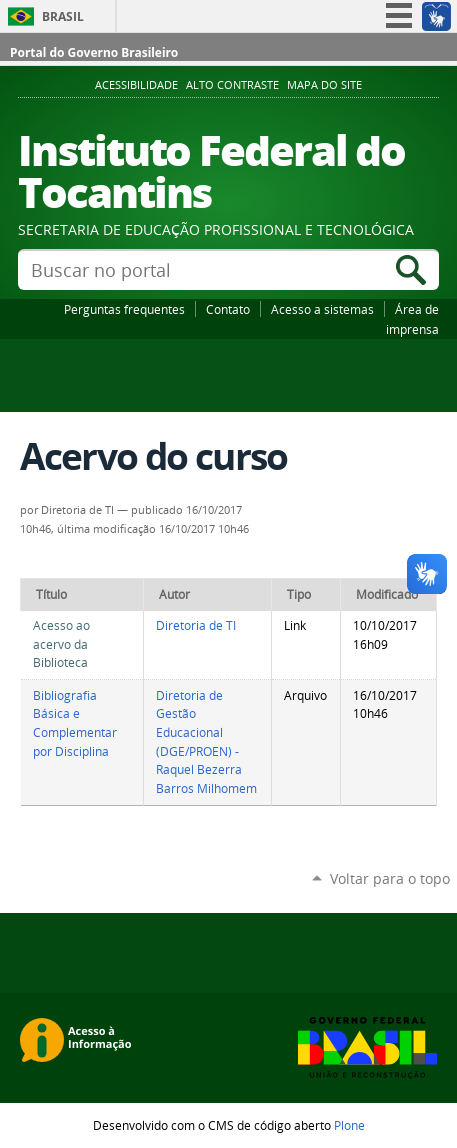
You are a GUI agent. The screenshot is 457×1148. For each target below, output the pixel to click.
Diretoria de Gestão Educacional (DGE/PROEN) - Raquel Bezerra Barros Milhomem (206, 742)
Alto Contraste (232, 85)
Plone (349, 1125)
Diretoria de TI (196, 625)
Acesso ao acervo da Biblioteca (61, 644)
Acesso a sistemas (322, 309)
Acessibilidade (136, 85)
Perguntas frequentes (124, 309)
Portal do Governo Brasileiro (94, 52)
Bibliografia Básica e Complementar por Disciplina (75, 723)
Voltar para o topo (390, 878)
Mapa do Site (324, 85)
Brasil (63, 16)
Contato (228, 309)
